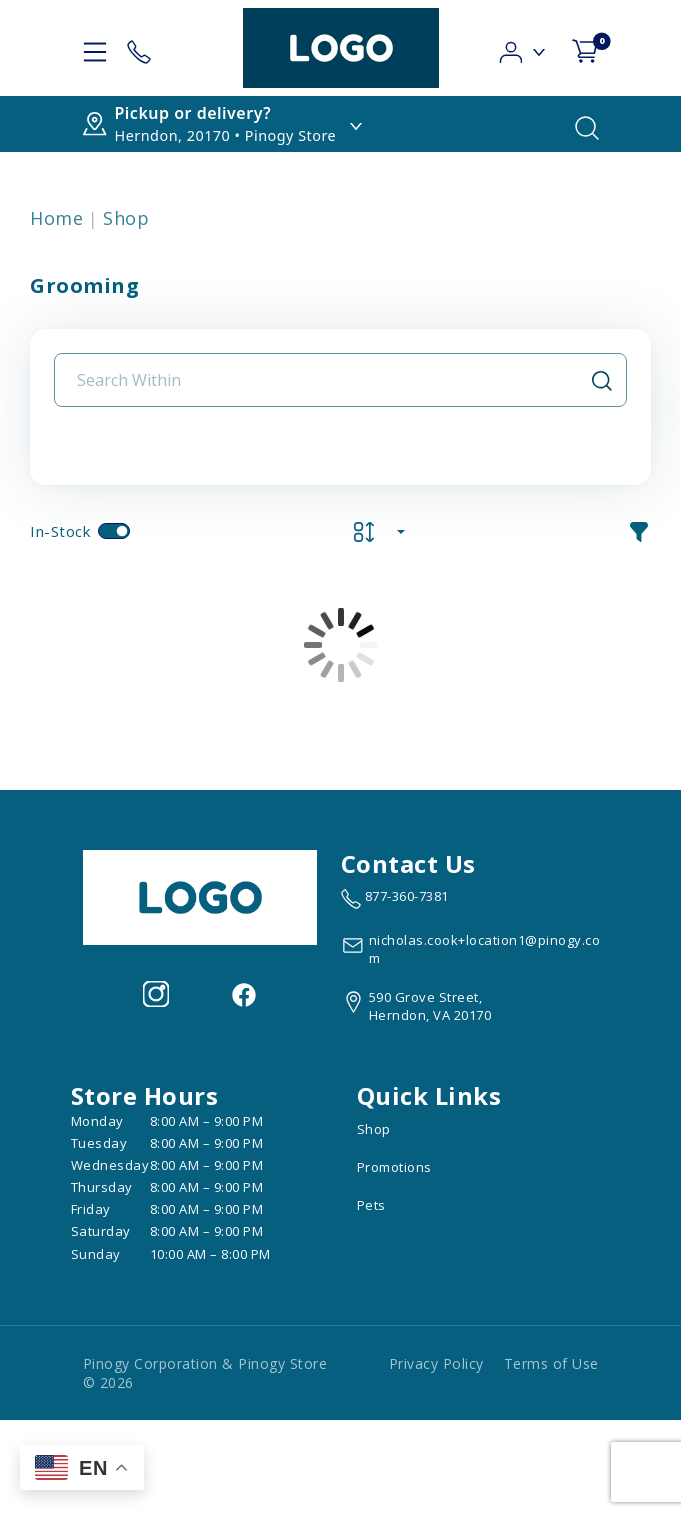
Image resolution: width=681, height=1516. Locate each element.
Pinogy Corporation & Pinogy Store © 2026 (205, 1373)
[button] (523, 46)
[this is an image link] (200, 896)
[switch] (114, 531)
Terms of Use (551, 1363)
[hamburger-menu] (95, 48)
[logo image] (341, 48)
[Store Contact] (139, 48)
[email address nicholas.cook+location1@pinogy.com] (476, 949)
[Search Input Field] (328, 380)
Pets (371, 1205)
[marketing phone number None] (395, 899)
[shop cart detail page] (585, 47)
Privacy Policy (436, 1363)
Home (56, 218)
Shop (126, 218)
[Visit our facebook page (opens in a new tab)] (243, 992)
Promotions (394, 1167)
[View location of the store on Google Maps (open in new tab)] (416, 1006)
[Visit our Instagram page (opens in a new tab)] (156, 992)
